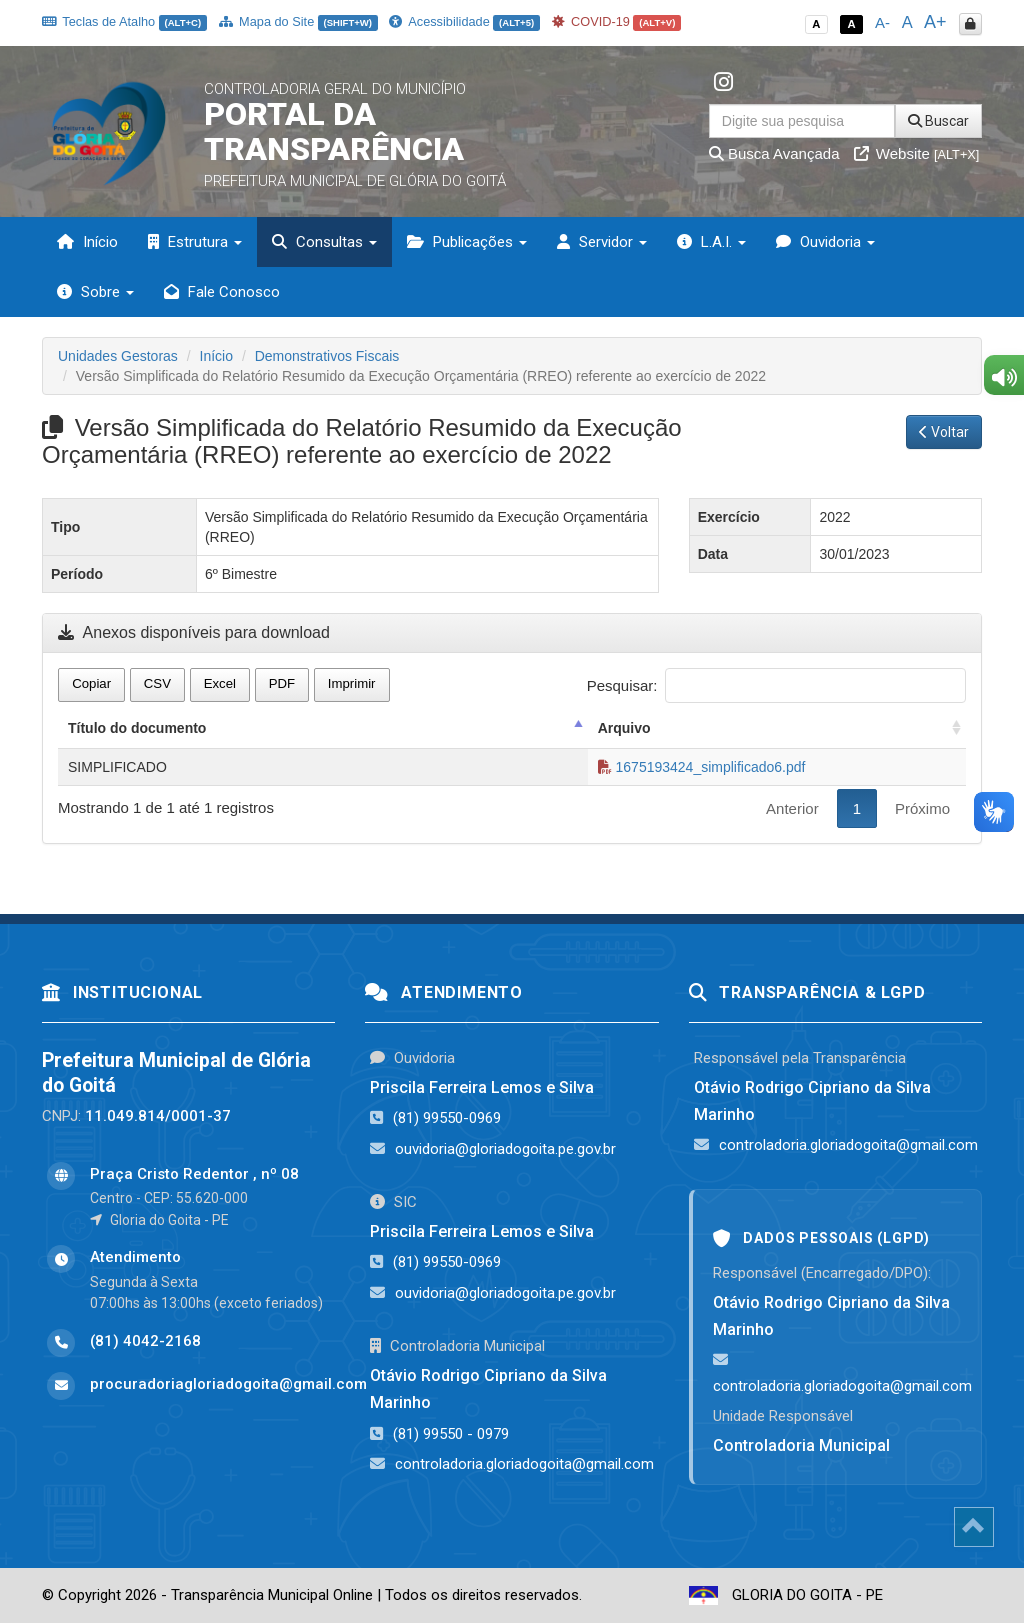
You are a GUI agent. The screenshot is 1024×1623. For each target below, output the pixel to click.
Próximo (922, 808)
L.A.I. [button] (711, 242)
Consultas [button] (324, 242)
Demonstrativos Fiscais (327, 356)
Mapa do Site (298, 21)
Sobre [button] (95, 292)
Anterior (792, 808)
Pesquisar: (776, 685)
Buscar (938, 121)
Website (917, 153)
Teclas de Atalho (124, 21)
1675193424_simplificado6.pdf (702, 767)
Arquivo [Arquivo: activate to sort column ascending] (624, 728)
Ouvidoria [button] (825, 242)
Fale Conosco (222, 292)
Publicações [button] (467, 242)
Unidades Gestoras (118, 356)
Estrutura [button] (195, 242)
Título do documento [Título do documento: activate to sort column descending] (137, 728)
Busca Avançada (774, 153)
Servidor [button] (602, 242)
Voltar (944, 432)
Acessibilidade (464, 21)
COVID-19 (617, 21)
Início (87, 242)
